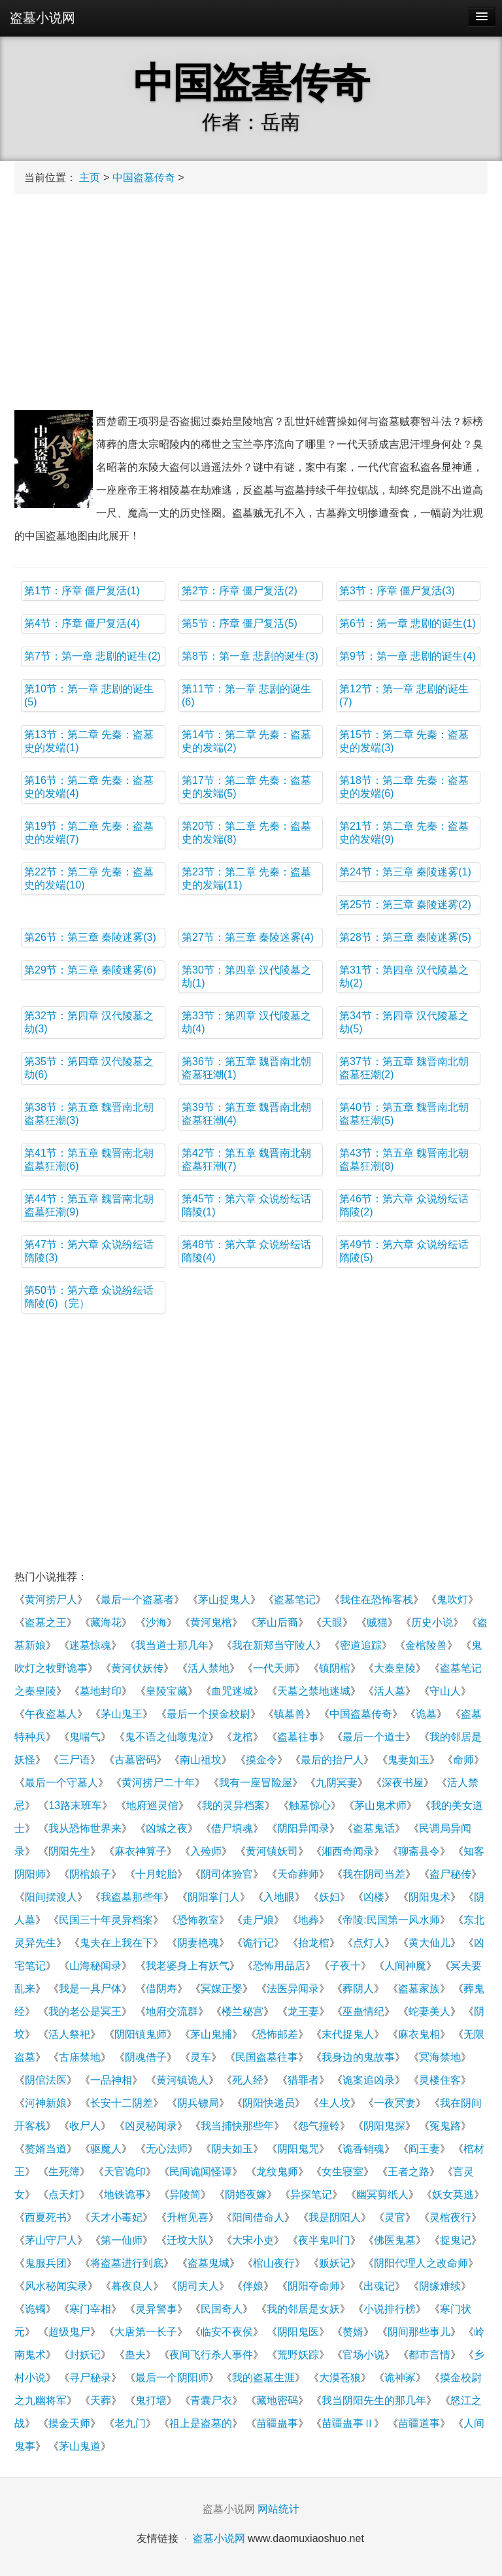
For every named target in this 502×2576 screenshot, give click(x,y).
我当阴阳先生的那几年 (374, 2400)
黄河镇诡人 (182, 2080)
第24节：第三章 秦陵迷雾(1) (405, 871)
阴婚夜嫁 (246, 2194)
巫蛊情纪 (363, 2011)
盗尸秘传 (450, 1874)
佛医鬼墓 (395, 2240)
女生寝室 (342, 2171)
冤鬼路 (445, 2125)
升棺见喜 (188, 2217)
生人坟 (334, 2103)
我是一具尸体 (90, 1988)
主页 (89, 177)
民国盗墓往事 (266, 2057)
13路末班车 (75, 1805)
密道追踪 (361, 1645)
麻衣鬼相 (419, 2034)
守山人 (445, 1691)
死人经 (247, 2080)
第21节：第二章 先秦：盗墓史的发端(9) (404, 833)
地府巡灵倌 (152, 1805)
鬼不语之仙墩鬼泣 (167, 1736)
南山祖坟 (201, 1759)
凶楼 (373, 1897)
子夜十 (345, 1965)
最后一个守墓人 (61, 1782)
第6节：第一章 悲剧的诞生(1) (407, 623)
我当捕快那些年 (237, 2125)
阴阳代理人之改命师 (421, 2263)
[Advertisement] (251, 298)
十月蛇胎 (156, 1874)
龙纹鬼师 (277, 2171)
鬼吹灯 (452, 1599)
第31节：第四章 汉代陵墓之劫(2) (404, 976)
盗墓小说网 (42, 17)
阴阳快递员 (269, 2103)
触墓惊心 (310, 1805)
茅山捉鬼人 (224, 1599)
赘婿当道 (46, 2148)
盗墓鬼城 (208, 2263)
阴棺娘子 (90, 1874)
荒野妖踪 (298, 2354)
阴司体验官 (227, 1874)
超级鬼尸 (69, 2331)
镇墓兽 (289, 1714)
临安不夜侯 (227, 2331)
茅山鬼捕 (211, 2034)
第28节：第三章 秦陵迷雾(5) (405, 937)
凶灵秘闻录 (151, 2125)
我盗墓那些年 (132, 1897)
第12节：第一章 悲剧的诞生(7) (404, 695)
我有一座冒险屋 (255, 1782)
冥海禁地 (440, 2057)
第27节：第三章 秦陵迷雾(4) (248, 937)
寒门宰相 (90, 2308)
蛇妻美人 (429, 2011)
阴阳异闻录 (303, 1828)
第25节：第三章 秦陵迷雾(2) (405, 904)
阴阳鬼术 (429, 1897)
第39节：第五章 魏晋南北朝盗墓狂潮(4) (246, 1114)
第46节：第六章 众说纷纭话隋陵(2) (404, 1205)
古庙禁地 (80, 2057)
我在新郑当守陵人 (274, 1645)
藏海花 (106, 1622)
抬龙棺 (313, 1942)
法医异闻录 (293, 1988)
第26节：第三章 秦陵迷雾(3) (90, 937)
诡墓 (426, 1714)
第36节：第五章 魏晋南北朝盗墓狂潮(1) (246, 1068)
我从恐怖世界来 (85, 1828)
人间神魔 (405, 1965)
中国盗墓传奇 (143, 177)
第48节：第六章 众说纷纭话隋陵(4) (246, 1251)
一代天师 (274, 1668)
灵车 (200, 2057)
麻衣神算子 (140, 1851)
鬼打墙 (151, 2400)
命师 (463, 1759)
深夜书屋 (403, 1782)
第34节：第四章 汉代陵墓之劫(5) (404, 1022)
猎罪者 (303, 2080)
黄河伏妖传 (137, 1668)
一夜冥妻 (395, 2103)
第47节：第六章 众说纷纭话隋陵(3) (89, 1251)
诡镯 (35, 2308)
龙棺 (242, 1736)
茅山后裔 (277, 1622)
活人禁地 (208, 1668)
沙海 (156, 1622)
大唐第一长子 (145, 2331)
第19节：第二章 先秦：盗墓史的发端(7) (89, 833)
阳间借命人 (258, 2217)
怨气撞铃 (319, 2125)
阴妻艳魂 (198, 1942)
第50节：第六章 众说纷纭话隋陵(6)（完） (89, 1297)
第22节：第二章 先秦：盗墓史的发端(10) (89, 878)
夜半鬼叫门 (324, 2240)
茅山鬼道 (80, 2446)
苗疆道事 (419, 2423)
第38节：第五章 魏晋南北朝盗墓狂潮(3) (89, 1114)
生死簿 (64, 2171)
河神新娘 (46, 2103)
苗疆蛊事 (277, 2423)
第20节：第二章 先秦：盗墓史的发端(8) (246, 833)
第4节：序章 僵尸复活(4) (82, 623)
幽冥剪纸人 (382, 2194)
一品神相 (111, 2080)
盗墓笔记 (295, 1599)
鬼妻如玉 (408, 1759)
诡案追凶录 (369, 2080)
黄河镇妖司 (272, 1851)
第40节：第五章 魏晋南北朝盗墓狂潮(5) (404, 1114)
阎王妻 (424, 2148)
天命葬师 (298, 1874)
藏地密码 (277, 2400)
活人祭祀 (69, 2034)
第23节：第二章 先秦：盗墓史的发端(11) (246, 878)
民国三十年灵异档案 (106, 1919)
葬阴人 (358, 1988)
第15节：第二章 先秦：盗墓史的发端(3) (404, 741)
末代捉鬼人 (348, 2034)
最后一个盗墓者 (137, 1599)
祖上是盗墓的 (200, 2423)
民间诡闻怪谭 (200, 2171)
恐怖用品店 (279, 1965)
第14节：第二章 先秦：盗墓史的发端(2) (246, 741)
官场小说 (363, 2354)
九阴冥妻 (337, 1782)
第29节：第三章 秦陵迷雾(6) (90, 969)
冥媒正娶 (222, 1988)
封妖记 (85, 2354)
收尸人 (85, 2125)
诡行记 (258, 1942)
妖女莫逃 (453, 2194)
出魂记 (379, 2286)
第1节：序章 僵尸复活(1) (82, 590)
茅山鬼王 (121, 1714)
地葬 (308, 1919)
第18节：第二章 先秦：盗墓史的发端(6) (404, 787)
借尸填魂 (232, 1828)
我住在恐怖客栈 (376, 1599)
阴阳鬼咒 (298, 2148)
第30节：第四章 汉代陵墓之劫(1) (246, 976)
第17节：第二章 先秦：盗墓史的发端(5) (246, 787)
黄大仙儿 (429, 1942)
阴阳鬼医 (298, 2331)
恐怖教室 (198, 1919)
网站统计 (278, 2509)
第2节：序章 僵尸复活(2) (239, 590)
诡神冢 (400, 2377)
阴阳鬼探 (384, 2125)
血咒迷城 (232, 1691)
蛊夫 (135, 2354)
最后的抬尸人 (332, 1759)
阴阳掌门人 (214, 1897)
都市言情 (429, 2354)
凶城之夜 (167, 1828)
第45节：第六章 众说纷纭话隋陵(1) (246, 1205)
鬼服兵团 (46, 2263)
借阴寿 (161, 1988)
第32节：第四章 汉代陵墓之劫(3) (89, 1022)
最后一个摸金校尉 (208, 1714)
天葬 (100, 2400)
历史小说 (432, 1622)
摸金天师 (69, 2423)
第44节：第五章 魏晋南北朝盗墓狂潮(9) (89, 1205)
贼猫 (377, 1622)
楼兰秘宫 (242, 2011)
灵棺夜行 (450, 2217)
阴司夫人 (198, 2286)
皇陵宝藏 (167, 1691)
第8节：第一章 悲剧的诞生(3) (250, 656)
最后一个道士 (374, 1736)
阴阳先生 (69, 1851)
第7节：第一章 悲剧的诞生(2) (92, 656)
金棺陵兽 (426, 1645)
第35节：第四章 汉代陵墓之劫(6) (89, 1068)
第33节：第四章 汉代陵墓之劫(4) (246, 1022)
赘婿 (353, 2331)
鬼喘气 (85, 1736)
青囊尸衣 (211, 2400)
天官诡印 (125, 2171)
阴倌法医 (46, 2080)
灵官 (394, 2217)
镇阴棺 (334, 1668)
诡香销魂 (363, 2148)
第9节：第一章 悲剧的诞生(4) (407, 656)
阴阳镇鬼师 (140, 2034)
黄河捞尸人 (51, 1599)
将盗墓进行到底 (126, 2263)
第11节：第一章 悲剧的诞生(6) (246, 695)
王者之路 (408, 2171)
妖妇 (329, 1897)
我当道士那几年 (172, 1645)
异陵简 (185, 2194)
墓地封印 (101, 1691)
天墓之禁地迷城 (313, 1691)
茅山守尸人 (51, 2240)
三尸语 (74, 1759)
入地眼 (279, 1897)
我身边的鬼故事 (358, 2057)
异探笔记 (311, 2194)
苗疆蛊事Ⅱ (348, 2423)
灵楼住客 (440, 2080)
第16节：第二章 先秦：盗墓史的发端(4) (89, 787)
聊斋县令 (419, 1851)
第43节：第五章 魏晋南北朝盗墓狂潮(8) (404, 1159)
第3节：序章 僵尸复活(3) (397, 590)
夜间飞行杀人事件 (211, 2354)
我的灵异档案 (233, 1805)
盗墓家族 (419, 1988)
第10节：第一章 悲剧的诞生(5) (89, 695)
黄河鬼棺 (211, 1622)
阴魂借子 (146, 2057)
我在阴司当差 (374, 1874)
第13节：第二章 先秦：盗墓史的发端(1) (89, 741)
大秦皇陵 (395, 1668)
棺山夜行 (274, 2263)
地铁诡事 (125, 2194)
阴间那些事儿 (419, 2331)
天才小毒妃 (116, 2217)
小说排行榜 (389, 2308)
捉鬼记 (455, 2240)
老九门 (130, 2423)
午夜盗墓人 (51, 1714)
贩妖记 (334, 2263)
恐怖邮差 (277, 2034)
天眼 (332, 1622)
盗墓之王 (46, 1622)
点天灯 (64, 2194)
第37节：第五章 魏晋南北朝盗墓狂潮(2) (404, 1068)
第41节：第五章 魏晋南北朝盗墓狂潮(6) (89, 1159)
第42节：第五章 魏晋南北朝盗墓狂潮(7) (246, 1159)
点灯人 (368, 1942)
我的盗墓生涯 (263, 2377)
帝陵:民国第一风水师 (391, 1919)
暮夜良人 (132, 2286)
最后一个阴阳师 (172, 2377)
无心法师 (167, 2148)
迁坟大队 (188, 2240)
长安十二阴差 (121, 2103)
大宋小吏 (253, 2240)
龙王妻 (303, 2011)
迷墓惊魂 (90, 1645)
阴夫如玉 (232, 2148)
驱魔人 (106, 2148)
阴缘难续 (440, 2286)
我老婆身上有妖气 (187, 1965)
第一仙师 (121, 2240)
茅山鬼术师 (380, 1805)
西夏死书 (46, 2217)
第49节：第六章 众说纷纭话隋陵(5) (404, 1251)
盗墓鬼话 (374, 1828)
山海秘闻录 (95, 1965)
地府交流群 (172, 2011)
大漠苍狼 (340, 2377)
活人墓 (389, 1691)
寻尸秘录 (90, 2377)
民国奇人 (222, 2308)
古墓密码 (135, 1759)
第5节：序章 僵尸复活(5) (239, 623)
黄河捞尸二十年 (158, 1782)
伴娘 (253, 2286)
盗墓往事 (298, 1736)
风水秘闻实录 (56, 2286)
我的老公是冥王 (85, 2011)
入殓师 (206, 1851)
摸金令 (261, 1759)
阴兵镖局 (198, 2103)
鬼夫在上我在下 (116, 1942)
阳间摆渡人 (51, 1897)
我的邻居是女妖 (303, 2308)
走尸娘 (258, 1919)
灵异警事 (156, 2308)
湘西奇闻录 (348, 1851)
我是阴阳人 (335, 2217)
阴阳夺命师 (314, 2286)
